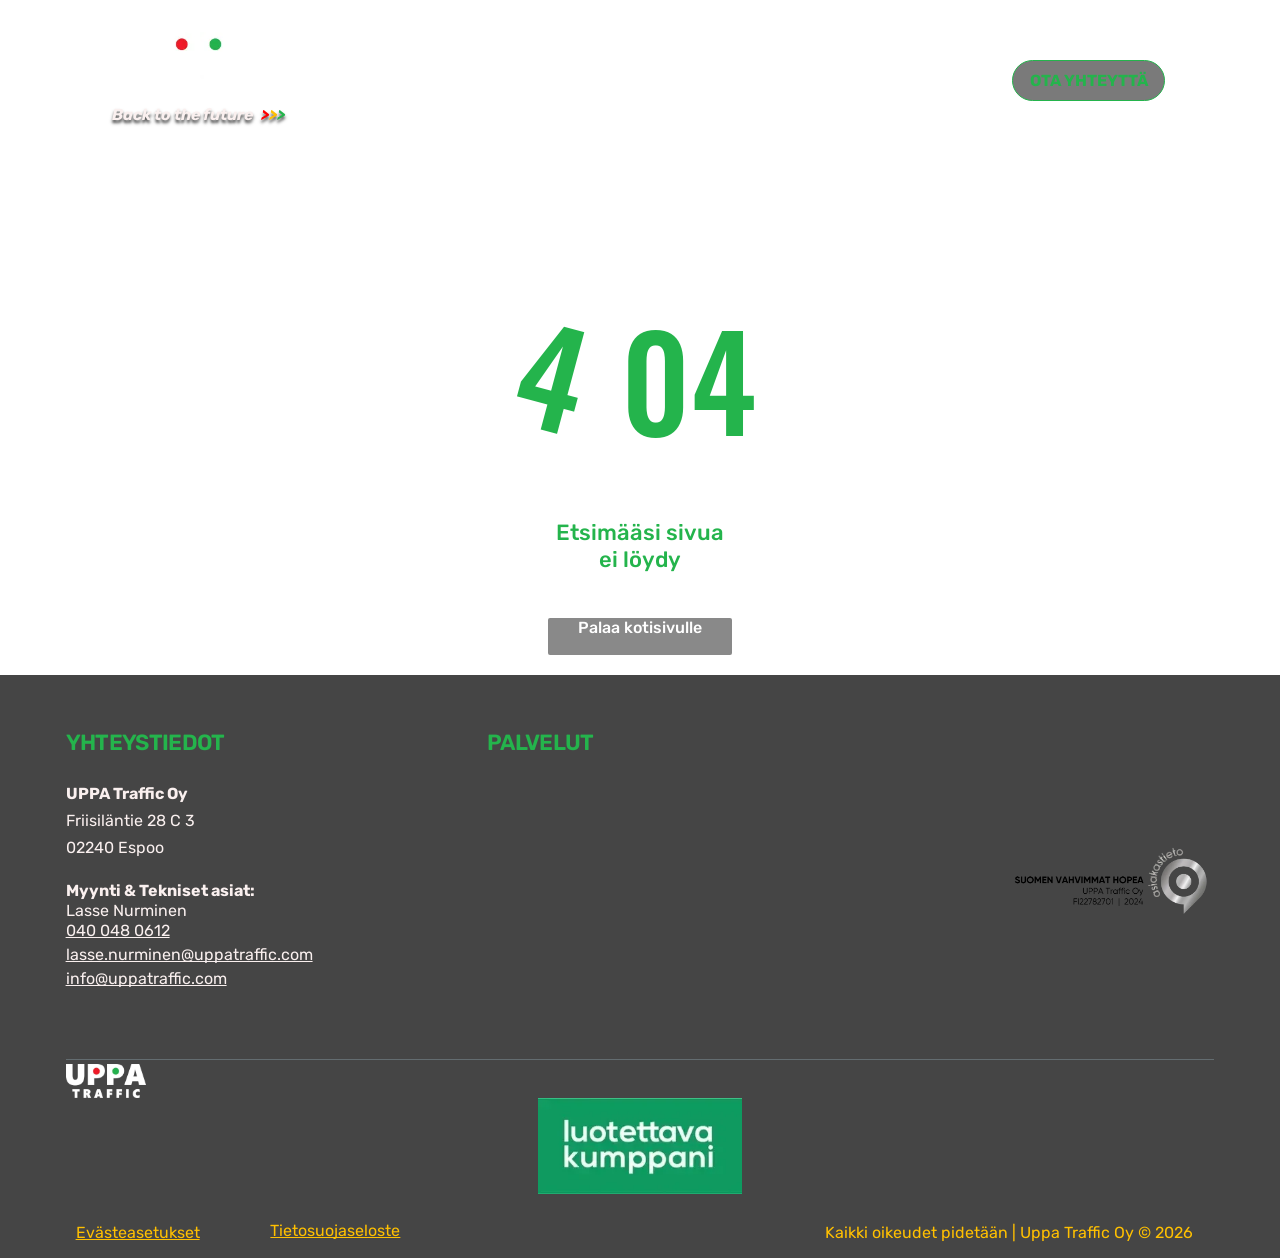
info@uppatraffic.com (146, 978)
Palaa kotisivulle (640, 627)
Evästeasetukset (138, 1232)
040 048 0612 (118, 930)
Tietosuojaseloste (335, 1230)
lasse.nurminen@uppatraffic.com (189, 954)
